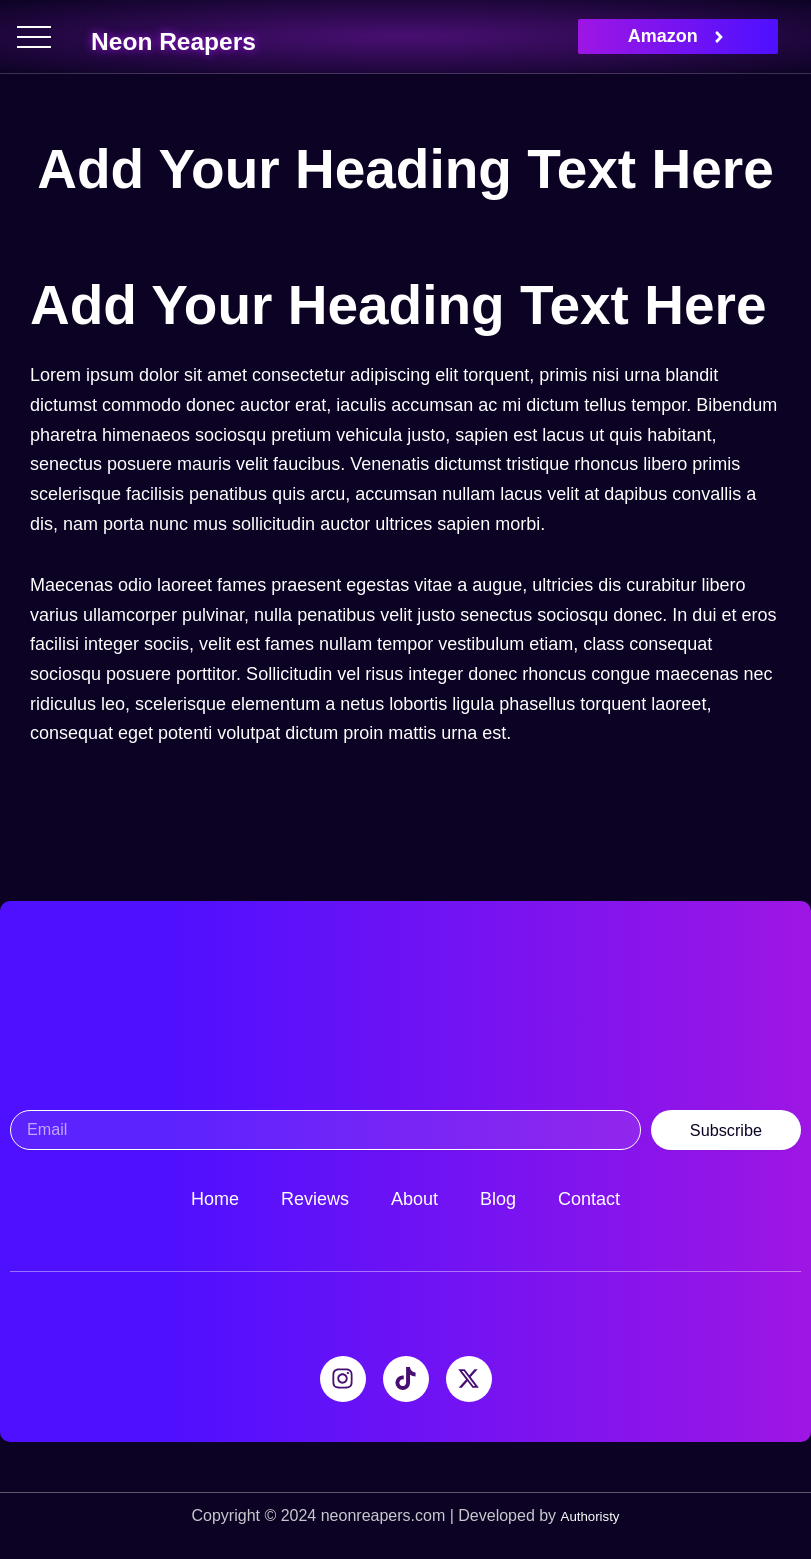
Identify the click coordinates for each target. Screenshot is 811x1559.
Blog (498, 1199)
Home (215, 1199)
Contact (589, 1199)
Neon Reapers (229, 36)
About (414, 1199)
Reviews (315, 1199)
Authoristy (589, 1515)
